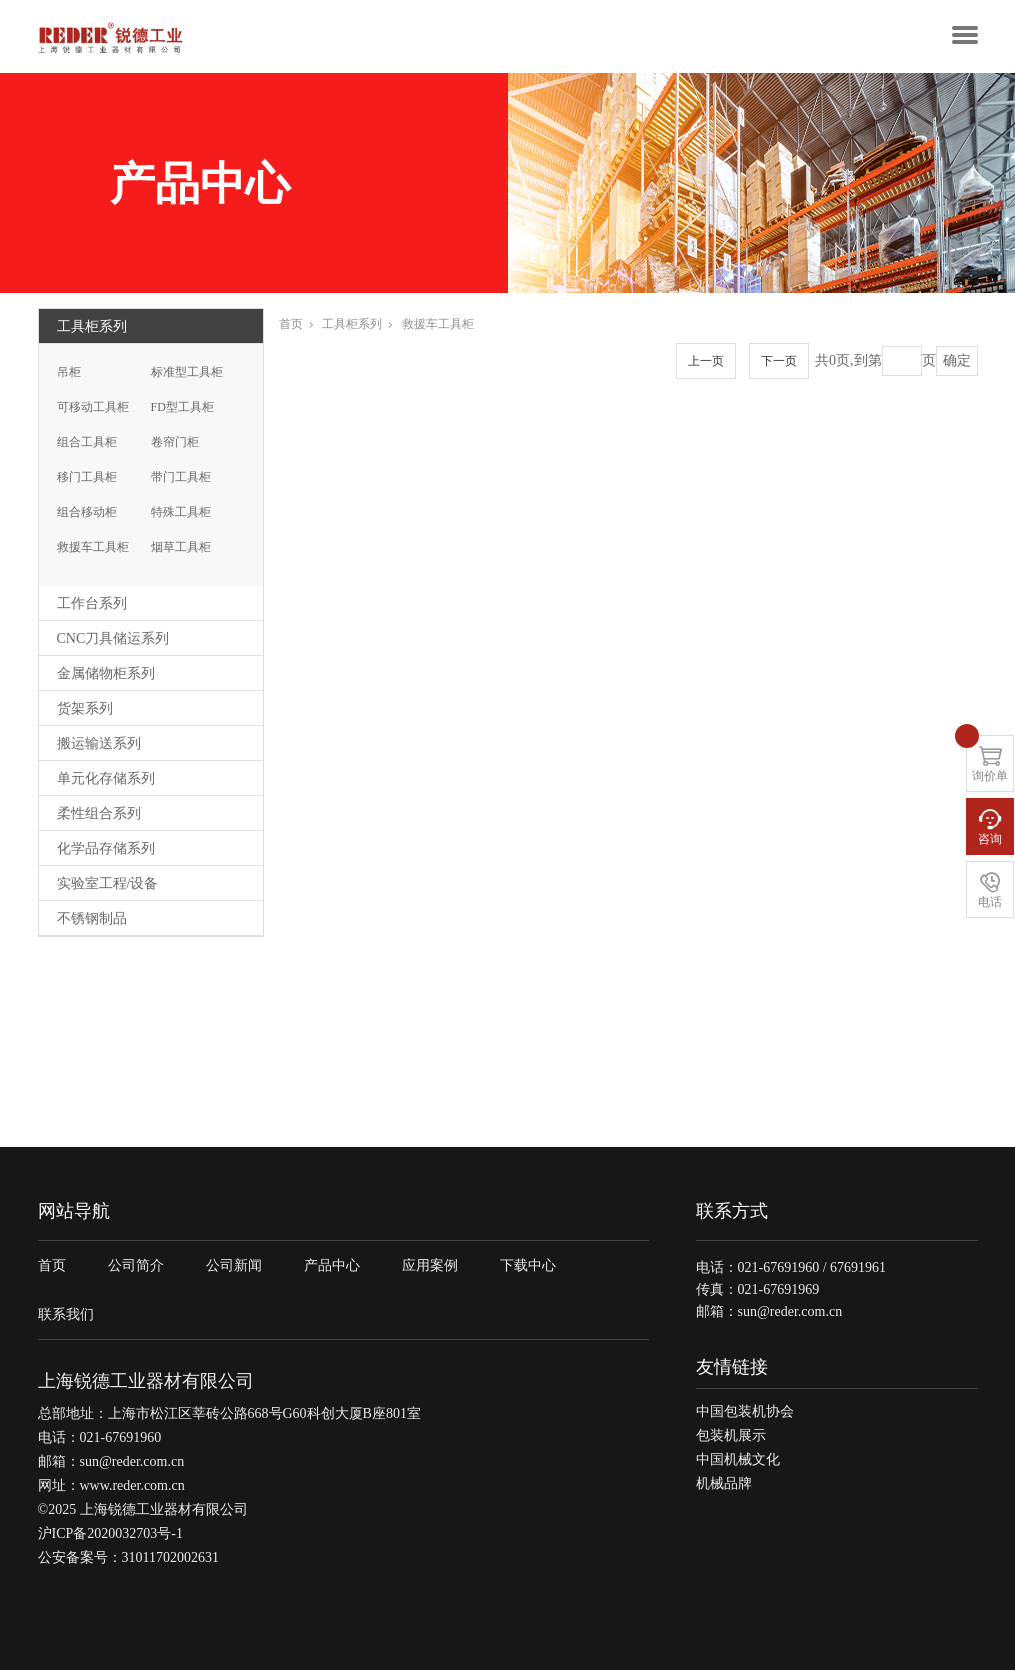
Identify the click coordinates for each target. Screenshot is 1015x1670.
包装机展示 (731, 1435)
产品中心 (332, 1265)
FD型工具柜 (182, 407)
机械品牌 (724, 1483)
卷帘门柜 (175, 442)
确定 (957, 360)
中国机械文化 (738, 1459)
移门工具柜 (87, 477)
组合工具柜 (87, 442)
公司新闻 (234, 1265)
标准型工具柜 (187, 372)
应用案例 (430, 1265)
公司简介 (136, 1265)
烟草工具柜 (181, 547)
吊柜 (69, 372)
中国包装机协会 (745, 1411)
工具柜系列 (357, 324)
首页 (296, 324)
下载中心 (528, 1265)
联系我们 (66, 1314)
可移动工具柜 (93, 407)
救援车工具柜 (93, 547)
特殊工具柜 (181, 512)
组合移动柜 (87, 512)
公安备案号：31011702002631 (128, 1557)
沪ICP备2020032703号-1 (110, 1533)
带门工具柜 (181, 477)
